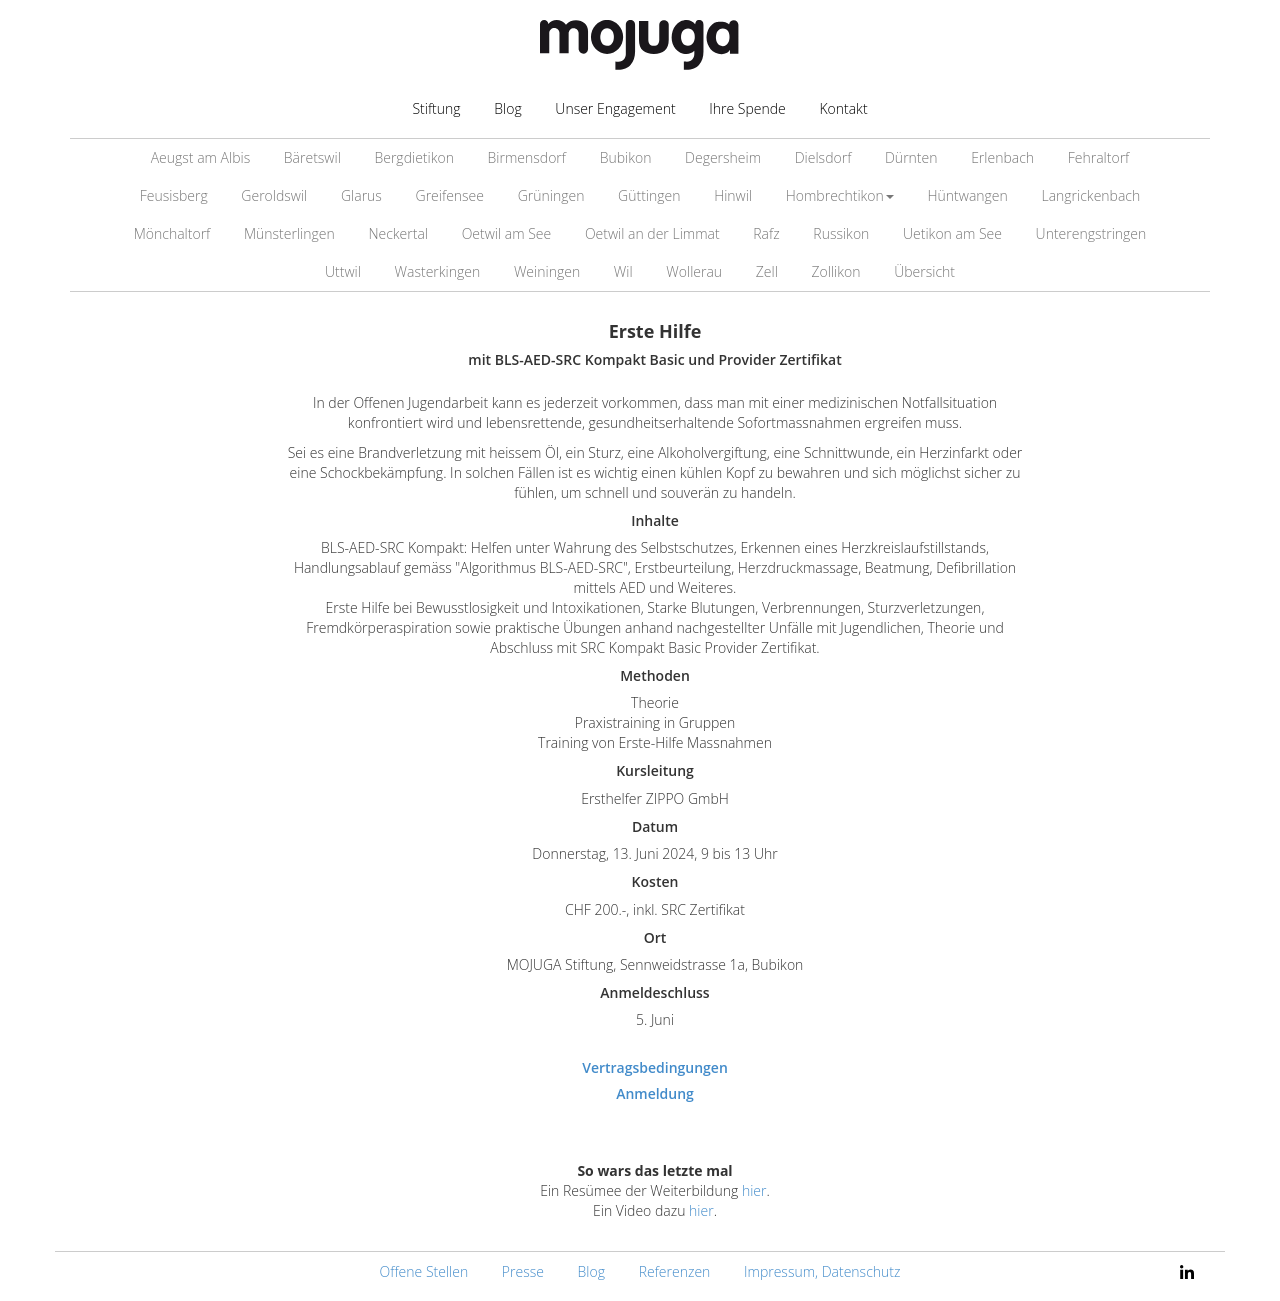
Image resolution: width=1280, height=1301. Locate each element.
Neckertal (398, 233)
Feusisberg (174, 195)
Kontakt (843, 108)
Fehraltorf (1099, 157)
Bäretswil (312, 157)
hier (754, 1190)
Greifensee (450, 195)
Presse (523, 1271)
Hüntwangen (968, 195)
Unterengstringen (1091, 233)
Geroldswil (274, 195)
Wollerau (694, 271)
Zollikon (836, 271)
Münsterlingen (289, 233)
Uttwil (343, 271)
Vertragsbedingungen (655, 1067)
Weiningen (547, 271)
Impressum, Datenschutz (822, 1271)
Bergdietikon (413, 157)
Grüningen (551, 195)
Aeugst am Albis (201, 157)
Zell (767, 271)
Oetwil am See (507, 233)
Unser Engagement (615, 108)
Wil (623, 271)
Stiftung (436, 108)
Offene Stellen (424, 1271)
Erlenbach (1002, 157)
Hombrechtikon (840, 195)
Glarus (361, 195)
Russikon (841, 233)
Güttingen (649, 195)
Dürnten (911, 157)
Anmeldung (655, 1093)
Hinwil (733, 195)
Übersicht (924, 271)
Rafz (766, 233)
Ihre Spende (747, 108)
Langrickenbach (1090, 195)
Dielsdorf (823, 157)
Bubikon (626, 157)
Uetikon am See (952, 233)
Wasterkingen (438, 271)
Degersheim (723, 157)
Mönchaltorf (172, 233)
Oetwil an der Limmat (652, 233)
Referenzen (675, 1271)
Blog (507, 108)
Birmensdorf (527, 157)
